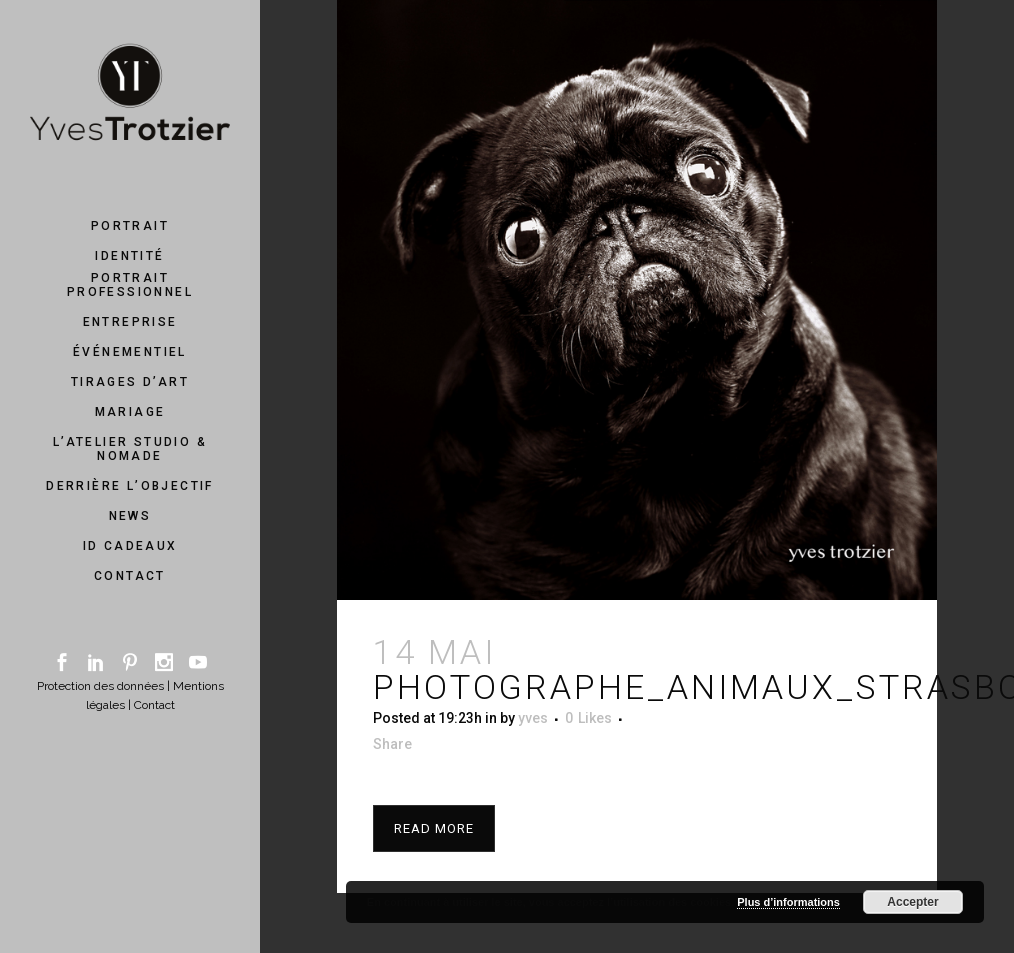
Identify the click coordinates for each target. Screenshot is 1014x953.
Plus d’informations (788, 902)
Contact (154, 705)
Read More (434, 828)
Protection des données (100, 686)
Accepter (912, 902)
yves (533, 718)
